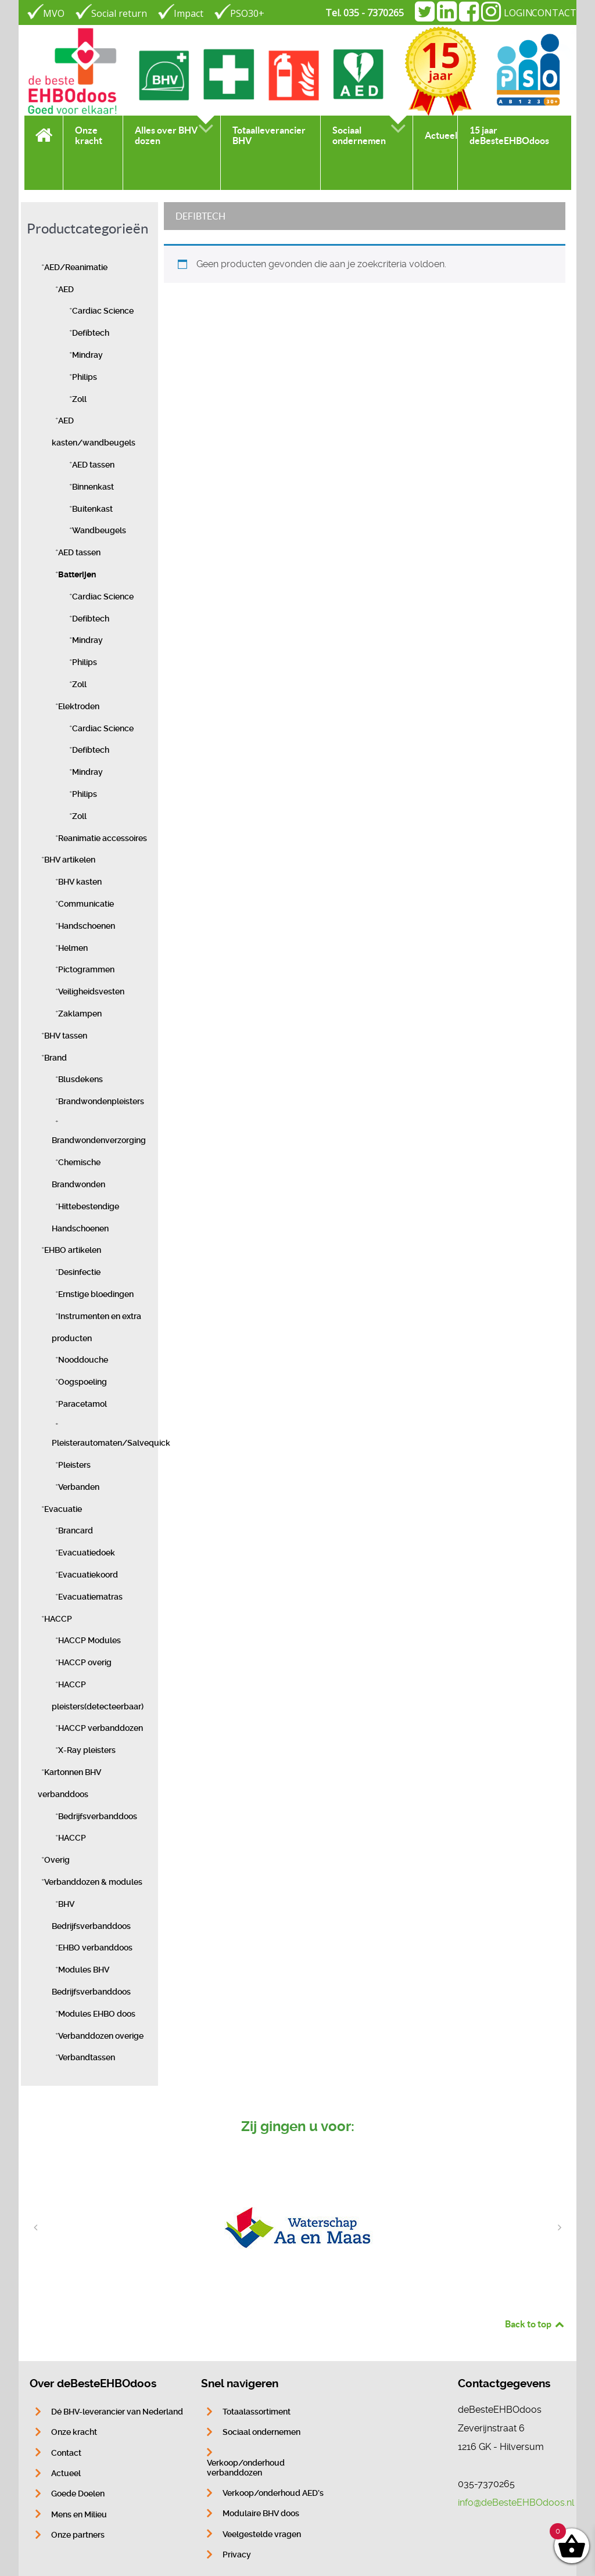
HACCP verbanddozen (100, 1728)
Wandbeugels (99, 531)
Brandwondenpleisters (101, 1101)
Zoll (79, 399)
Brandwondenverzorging (99, 1140)
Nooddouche (83, 1360)
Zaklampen (80, 1014)
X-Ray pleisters (87, 1750)
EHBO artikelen (72, 1250)
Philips (84, 377)
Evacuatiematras (90, 1597)
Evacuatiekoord (88, 1575)
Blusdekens (80, 1079)
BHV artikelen (69, 860)
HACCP (58, 1619)
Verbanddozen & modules (93, 1882)
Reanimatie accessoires (102, 838)
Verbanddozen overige (101, 2036)
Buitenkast (92, 509)
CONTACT (554, 12)
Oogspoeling (82, 1382)
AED (66, 289)
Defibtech (90, 333)
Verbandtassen (86, 2058)
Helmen (73, 948)
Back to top (535, 2324)
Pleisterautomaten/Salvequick (111, 1443)
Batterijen (77, 575)
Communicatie (86, 904)
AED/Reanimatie (75, 267)
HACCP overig (85, 1663)
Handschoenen (86, 926)
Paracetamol (82, 1404)
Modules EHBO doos (96, 2014)
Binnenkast (93, 487)
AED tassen (93, 465)
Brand (55, 1058)
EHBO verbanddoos (95, 1948)
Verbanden (78, 1487)
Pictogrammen (86, 970)
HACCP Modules (89, 1641)
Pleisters (74, 1465)
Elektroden (78, 707)
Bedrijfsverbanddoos (97, 1816)
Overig (57, 1860)
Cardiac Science (103, 311)
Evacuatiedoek (86, 1553)
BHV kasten (80, 882)
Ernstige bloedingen (96, 1294)
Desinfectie (79, 1272)
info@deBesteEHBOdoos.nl (516, 2502)
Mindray (87, 355)
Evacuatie (63, 1509)
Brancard (75, 1531)
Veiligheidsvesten (91, 992)
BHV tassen (65, 1036)
